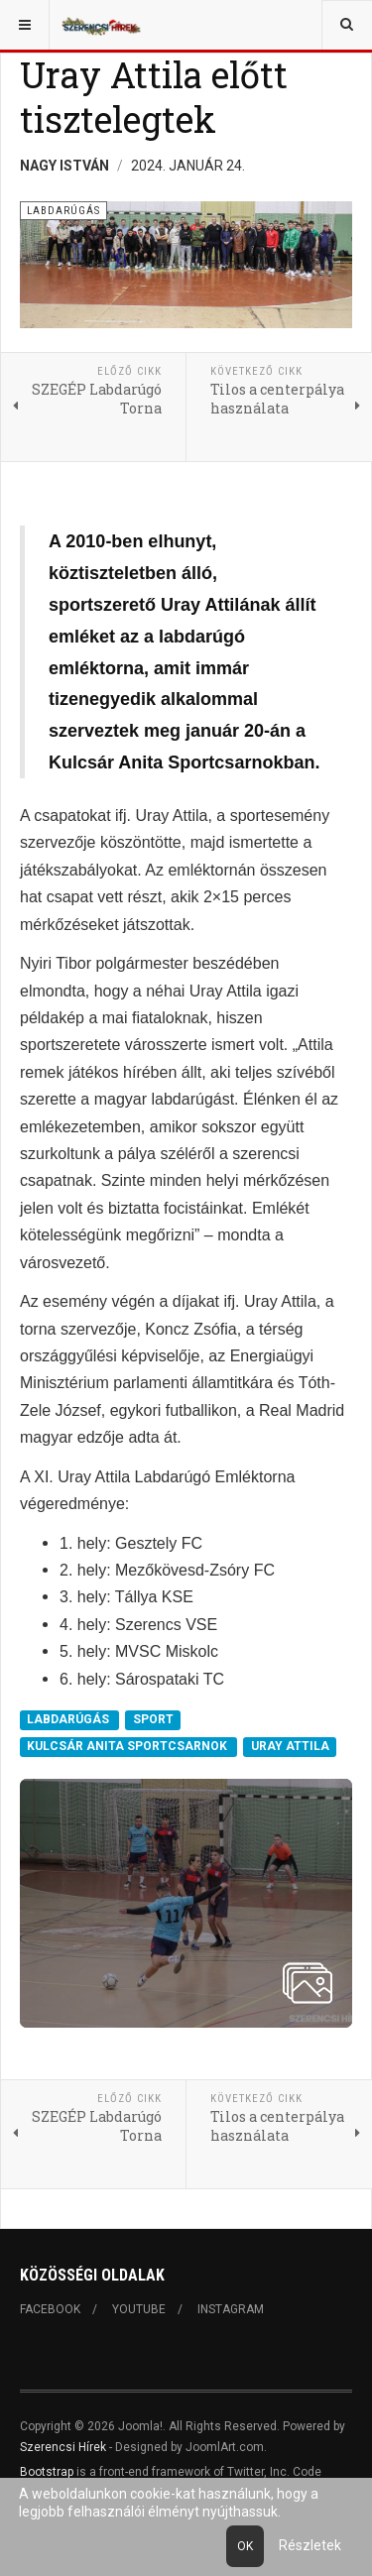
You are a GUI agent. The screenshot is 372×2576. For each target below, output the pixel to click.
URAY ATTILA (290, 1746)
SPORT (153, 1719)
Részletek (310, 2545)
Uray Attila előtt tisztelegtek (154, 97)
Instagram (230, 2309)
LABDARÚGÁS (69, 1719)
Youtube (139, 2309)
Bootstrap (46, 2472)
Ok (245, 2546)
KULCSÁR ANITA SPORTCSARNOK (128, 1746)
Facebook (50, 2309)
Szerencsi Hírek (63, 2447)
